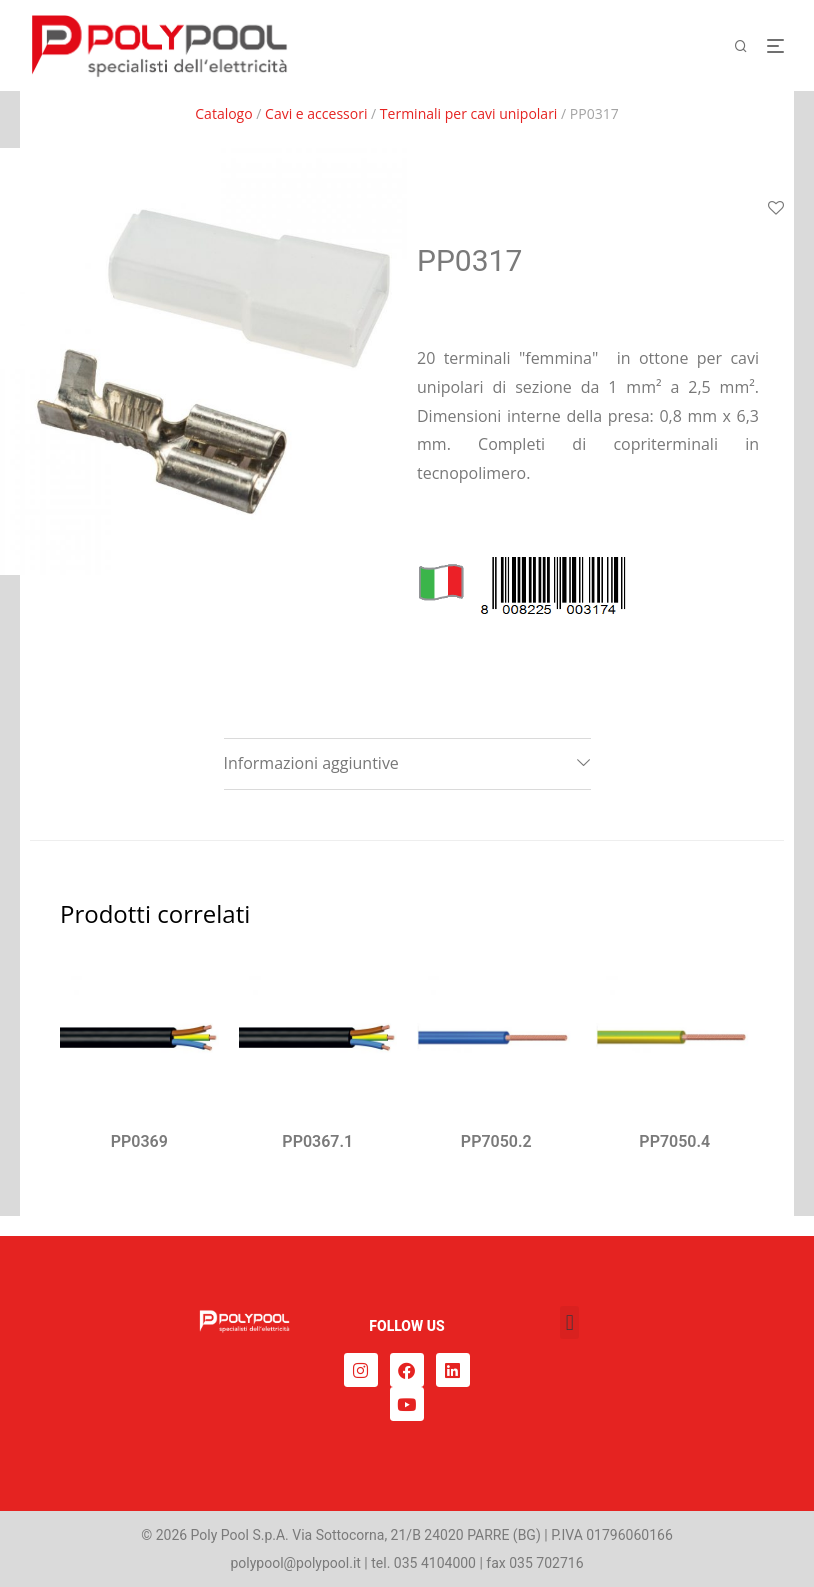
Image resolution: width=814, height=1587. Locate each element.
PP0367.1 (317, 1141)
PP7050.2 (496, 1141)
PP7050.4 (674, 1141)
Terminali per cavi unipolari (469, 113)
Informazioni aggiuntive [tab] (311, 763)
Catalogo (223, 113)
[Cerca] (748, 46)
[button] (569, 1322)
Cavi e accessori (316, 113)
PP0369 (139, 1141)
